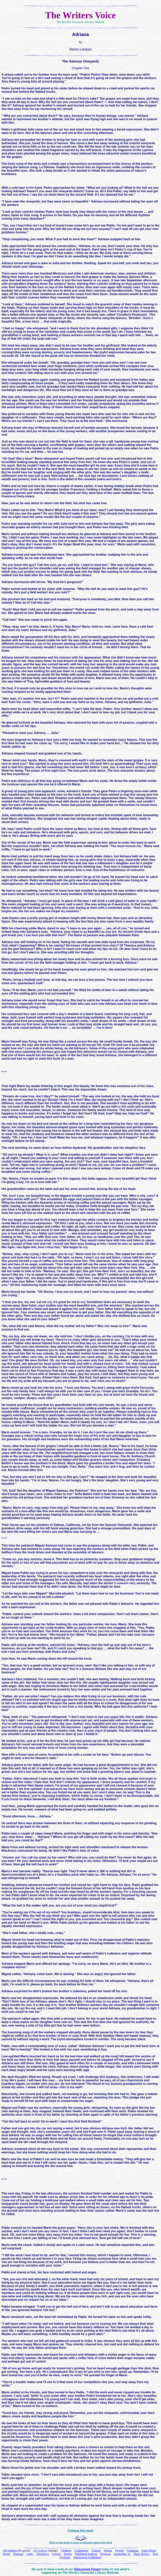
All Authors (40, 2550)
